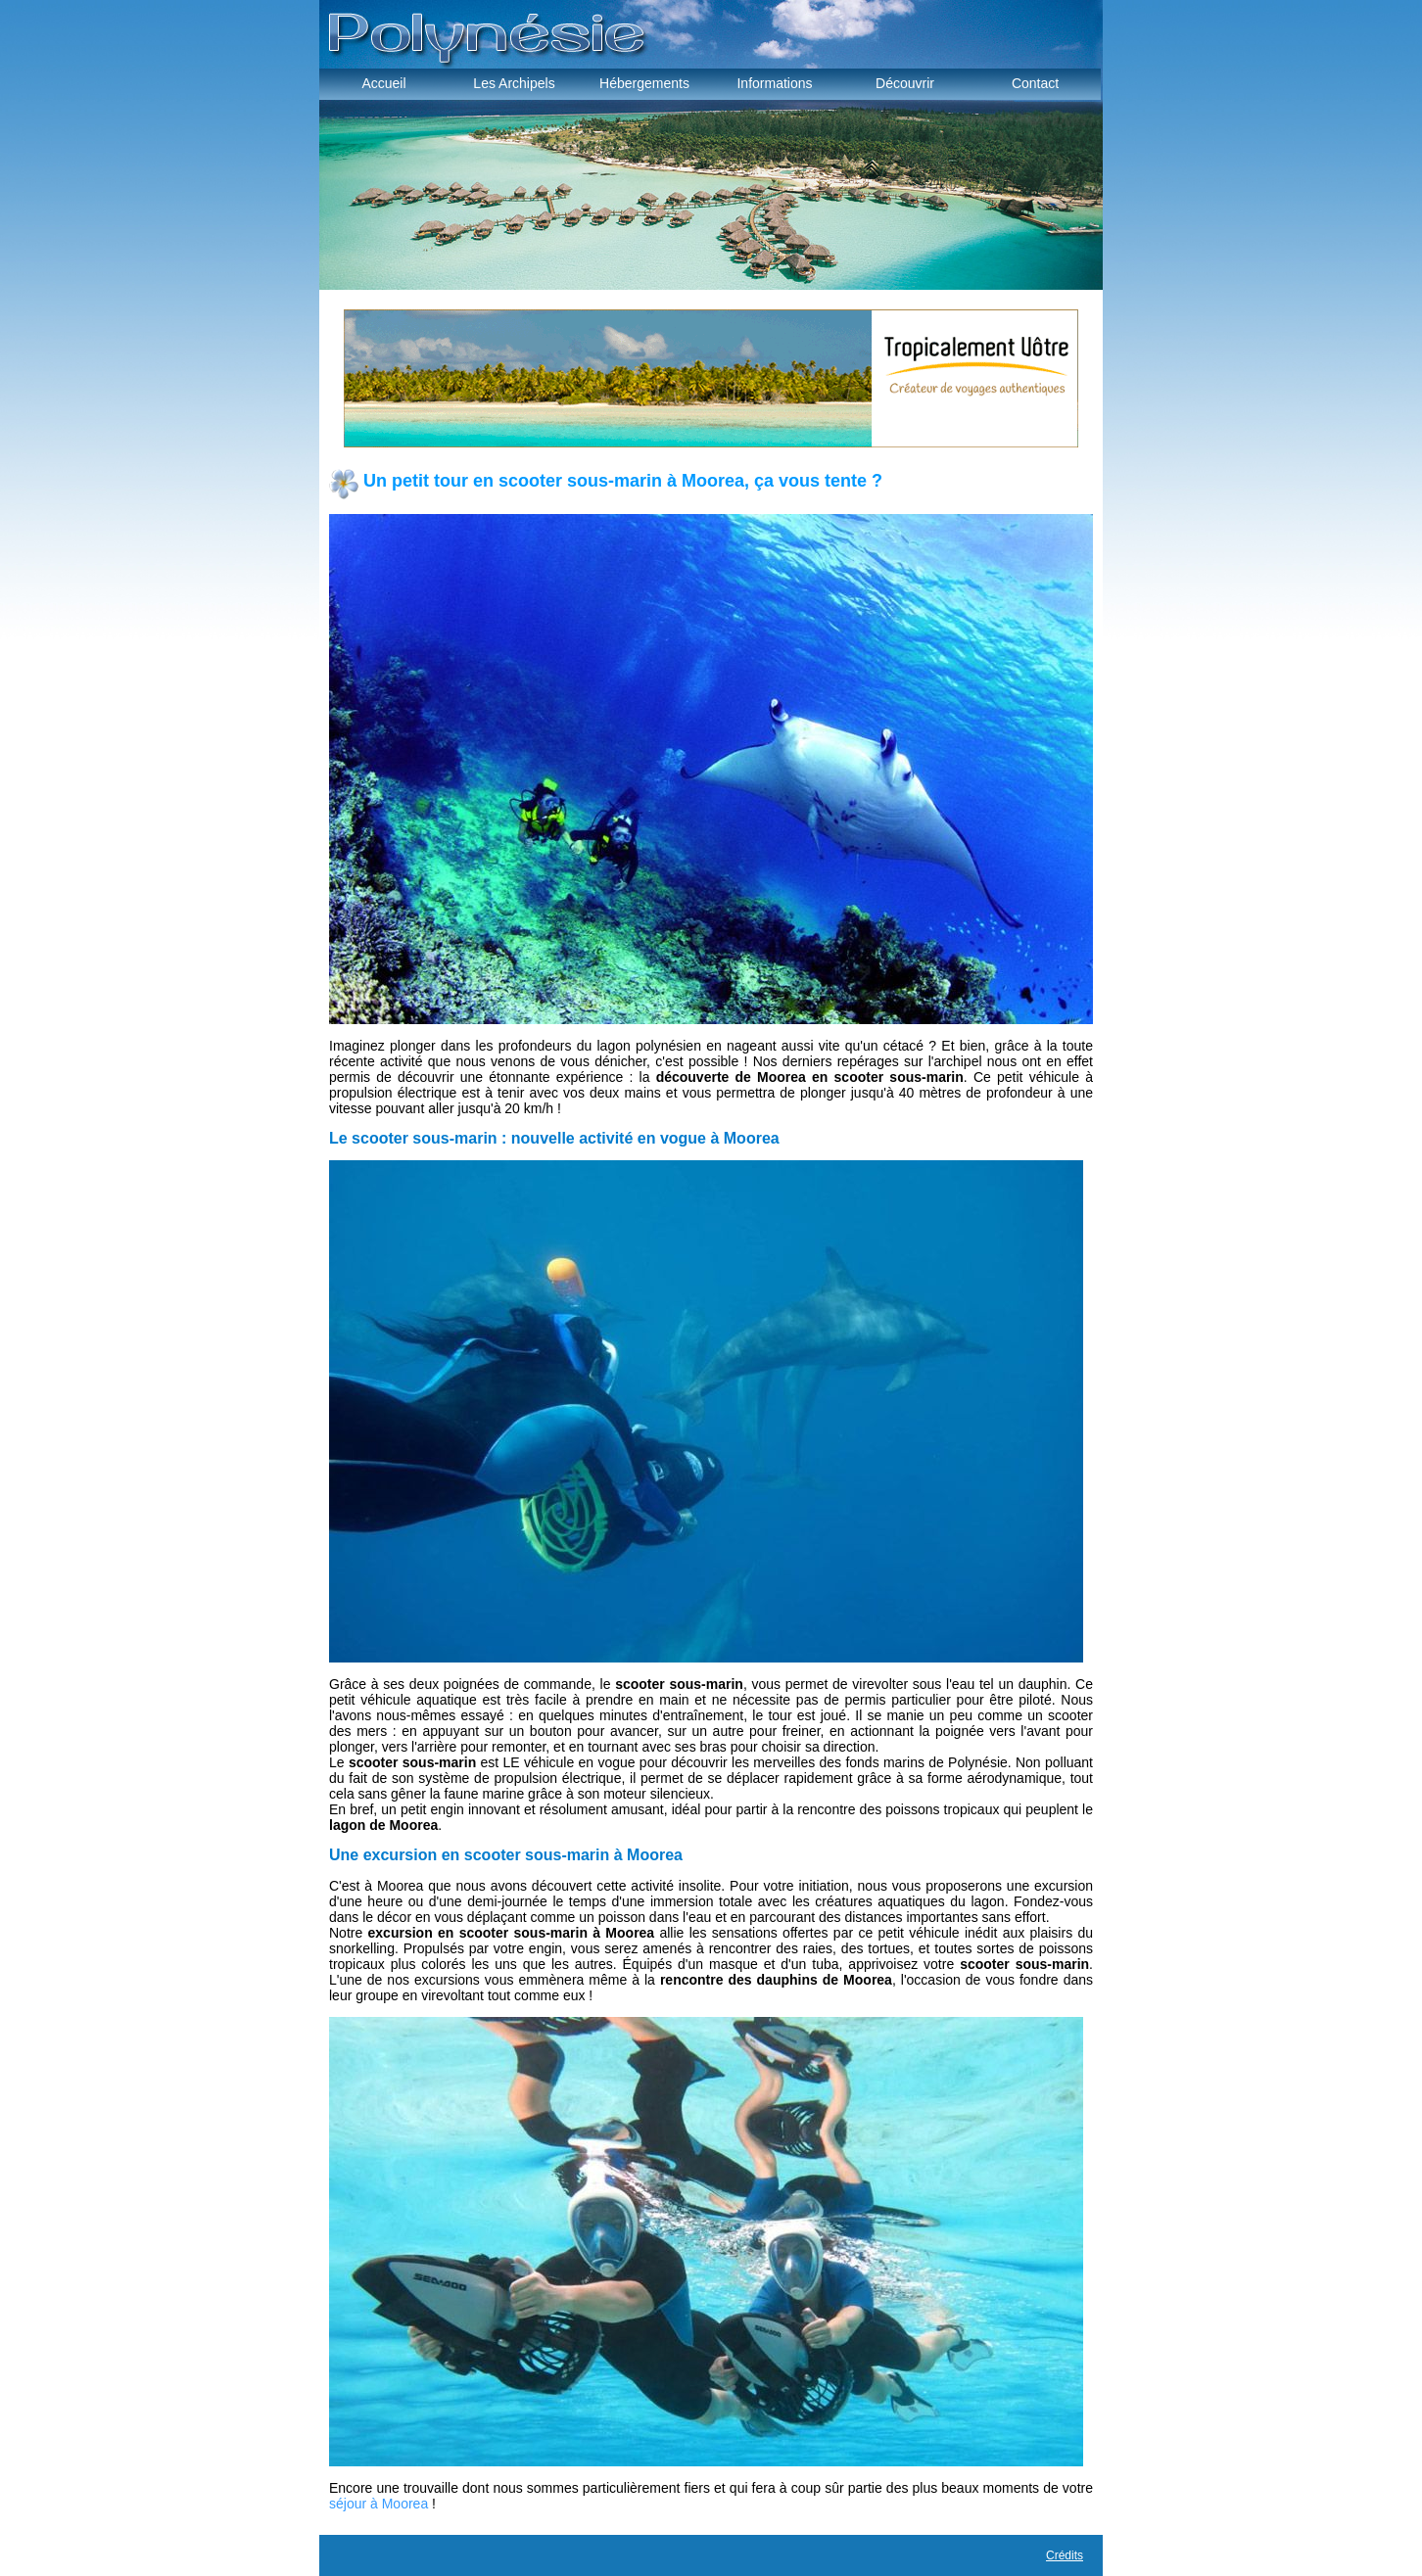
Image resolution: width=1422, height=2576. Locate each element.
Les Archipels (513, 83)
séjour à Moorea (378, 2503)
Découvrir (905, 83)
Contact (1035, 83)
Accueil (383, 83)
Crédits (1064, 2555)
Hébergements (644, 83)
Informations (774, 83)
